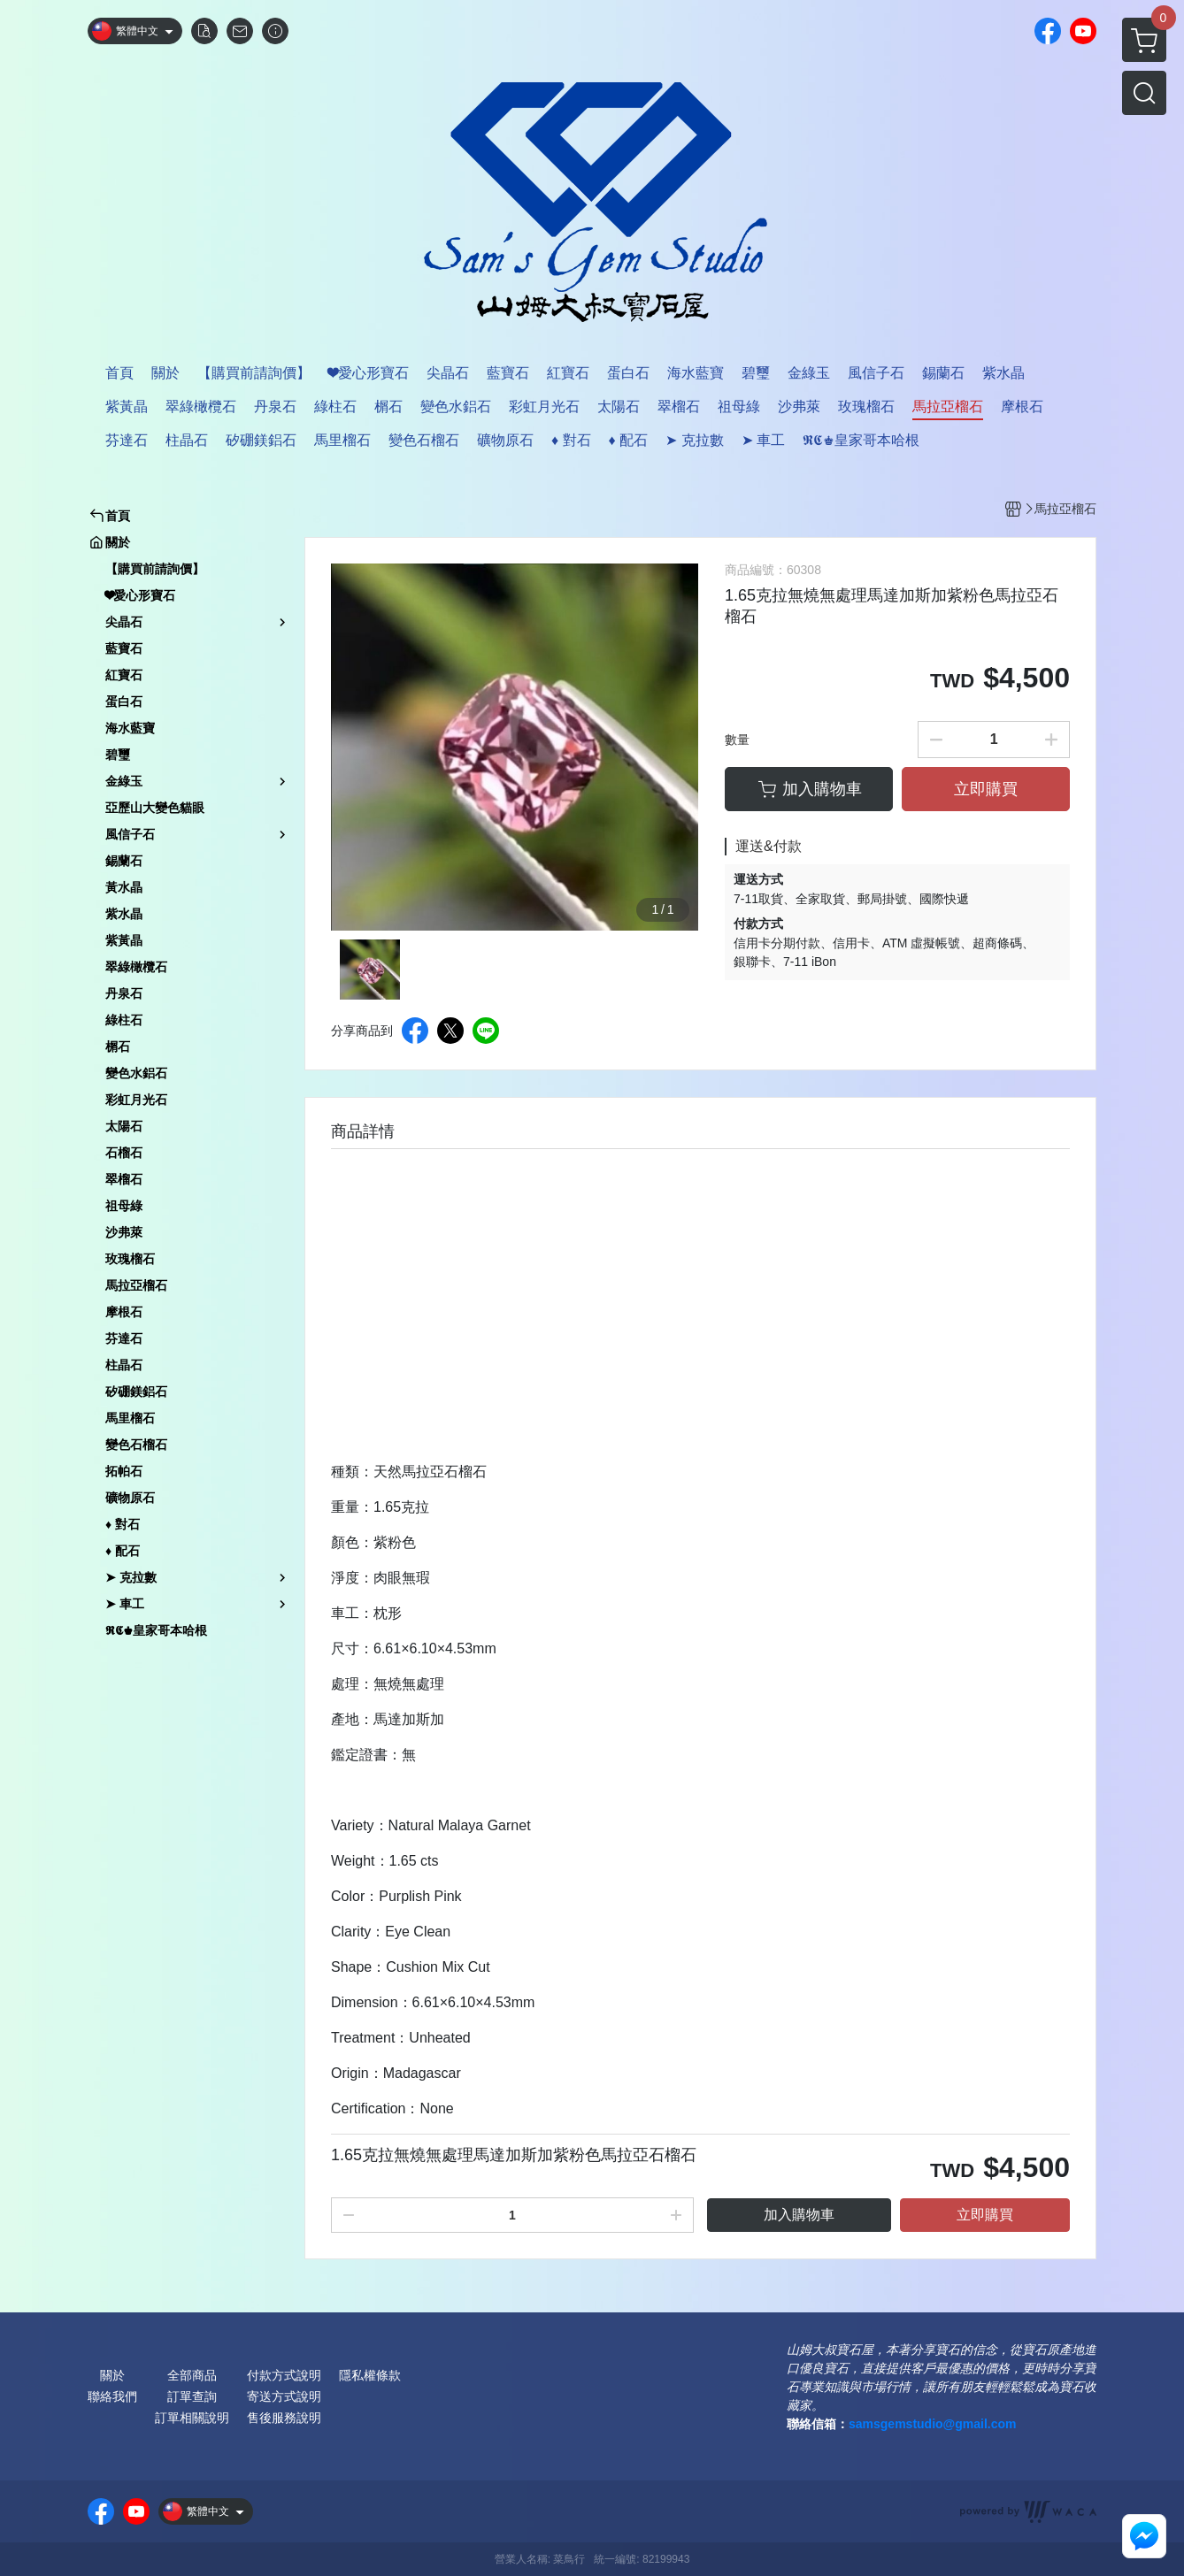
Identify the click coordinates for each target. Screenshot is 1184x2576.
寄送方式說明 (284, 2396)
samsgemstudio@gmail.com (932, 2424)
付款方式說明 (284, 2375)
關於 (112, 2375)
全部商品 (192, 2375)
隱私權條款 (370, 2375)
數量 (737, 739)
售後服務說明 (284, 2417)
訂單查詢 (192, 2396)
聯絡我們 (112, 2396)
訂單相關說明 (192, 2417)
